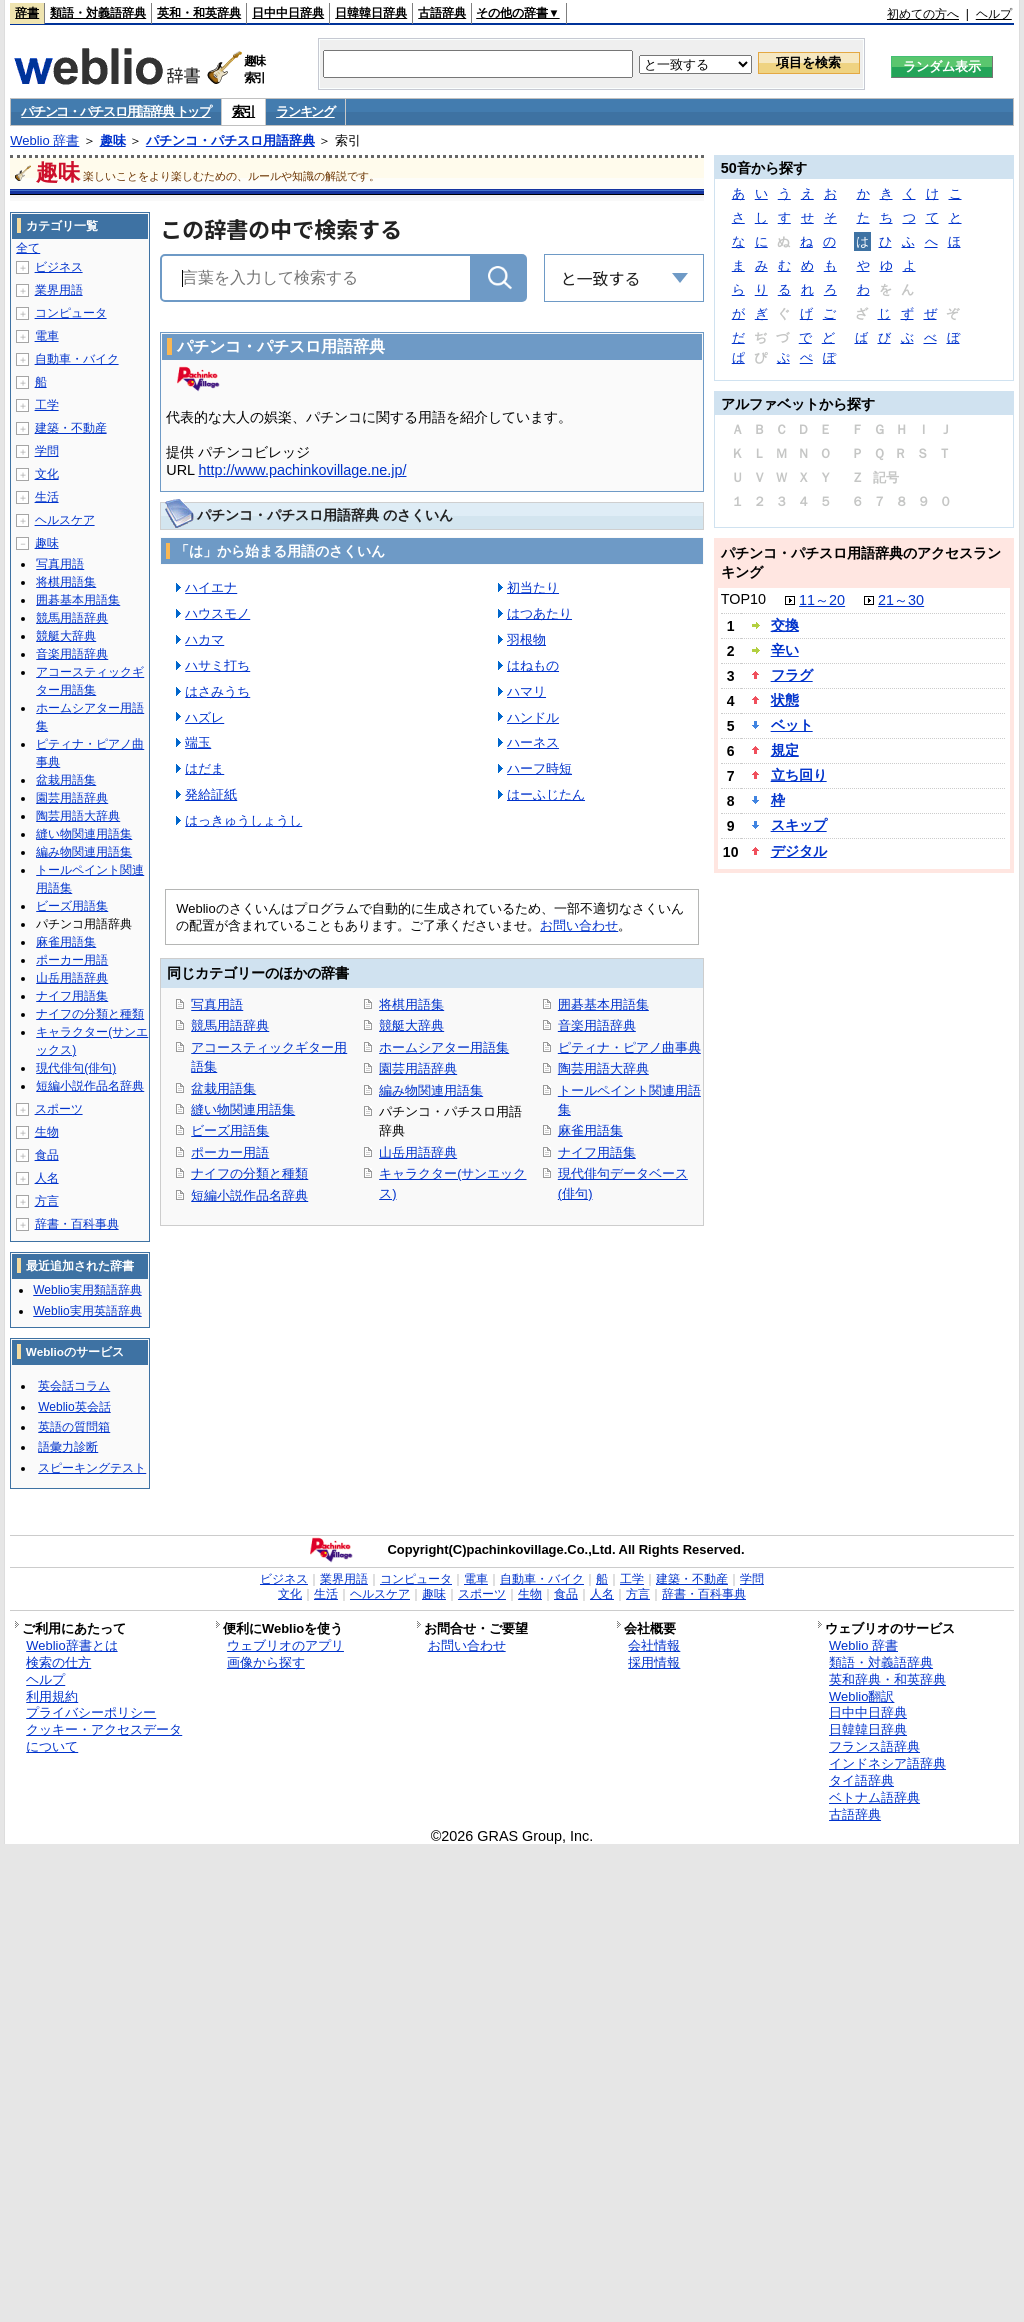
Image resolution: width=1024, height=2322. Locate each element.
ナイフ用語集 (597, 1152)
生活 (47, 497)
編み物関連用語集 (431, 1090)
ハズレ (204, 717)
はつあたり (539, 613)
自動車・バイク (77, 359)
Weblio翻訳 (861, 1696)
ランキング (305, 111)
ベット (792, 725)
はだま (204, 768)
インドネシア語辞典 (887, 1763)
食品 (47, 1155)
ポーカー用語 (230, 1152)
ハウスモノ (217, 613)
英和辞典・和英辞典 (887, 1679)
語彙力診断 (68, 1447)
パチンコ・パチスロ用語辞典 (230, 140)
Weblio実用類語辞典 (87, 1290)
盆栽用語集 (223, 1088)
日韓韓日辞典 (371, 13)
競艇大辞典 (411, 1025)
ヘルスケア (65, 520)
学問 (47, 451)
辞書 (27, 13)
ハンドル (533, 717)
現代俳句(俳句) (76, 1068)
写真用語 (217, 1004)
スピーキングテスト (92, 1468)
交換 (785, 625)
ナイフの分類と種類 (249, 1173)
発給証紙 (211, 794)
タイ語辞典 (861, 1780)
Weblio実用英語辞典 (87, 1311)
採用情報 (654, 1662)
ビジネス (59, 267)
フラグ (792, 675)
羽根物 (526, 639)
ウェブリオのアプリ (285, 1645)
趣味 (113, 140)
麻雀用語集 (590, 1130)
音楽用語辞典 (597, 1025)
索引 (243, 111)
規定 (785, 750)
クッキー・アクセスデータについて (104, 1738)
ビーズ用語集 (230, 1130)
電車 (47, 336)
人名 (47, 1178)
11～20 (822, 600)
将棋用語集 (411, 1004)
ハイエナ (211, 587)
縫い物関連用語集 (243, 1109)
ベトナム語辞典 (874, 1797)
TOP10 (743, 599)
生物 (47, 1132)
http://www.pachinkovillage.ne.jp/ (303, 470)
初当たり (533, 587)
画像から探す (266, 1662)
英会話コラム (74, 1386)
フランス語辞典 (874, 1746)
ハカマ (204, 639)
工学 (47, 405)
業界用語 (59, 290)
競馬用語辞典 (230, 1025)
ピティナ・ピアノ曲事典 (629, 1047)
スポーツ (59, 1109)
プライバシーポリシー (91, 1712)
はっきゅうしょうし (243, 820)
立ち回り (799, 775)
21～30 (901, 600)
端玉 (198, 742)
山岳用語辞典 (418, 1152)
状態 (785, 700)
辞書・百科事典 (77, 1224)
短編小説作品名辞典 (249, 1195)
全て (28, 248)
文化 (47, 474)
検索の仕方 (58, 1662)
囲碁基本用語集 (603, 1004)
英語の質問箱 (74, 1427)
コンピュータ (71, 313)
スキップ (799, 825)
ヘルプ (994, 14)
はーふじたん (546, 794)
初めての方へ (923, 14)
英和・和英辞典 (199, 13)
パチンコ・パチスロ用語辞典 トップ (116, 111)
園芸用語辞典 (418, 1068)
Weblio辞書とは (71, 1645)
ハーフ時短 (539, 768)
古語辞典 (442, 13)
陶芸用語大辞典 (603, 1068)
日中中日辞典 (288, 13)
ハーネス (533, 742)
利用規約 (52, 1696)
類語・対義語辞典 (98, 13)
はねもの (533, 665)
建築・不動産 (71, 428)
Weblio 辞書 (44, 140)
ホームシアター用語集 (444, 1047)
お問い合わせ (579, 925)
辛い (785, 650)
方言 (47, 1201)
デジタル (799, 851)
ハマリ (526, 691)
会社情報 (654, 1645)
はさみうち (217, 691)
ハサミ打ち (217, 665)
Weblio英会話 (74, 1407)
